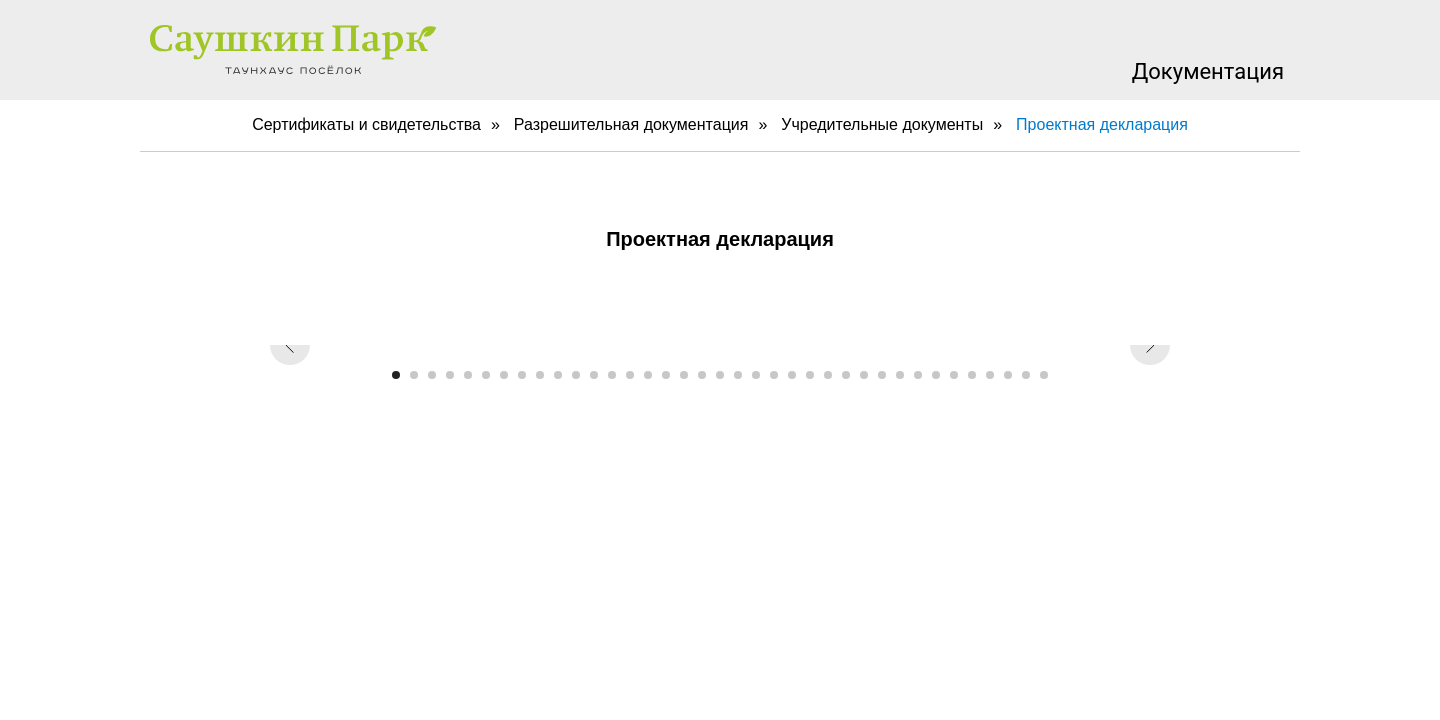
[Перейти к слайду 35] (1008, 375)
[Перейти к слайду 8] (522, 375)
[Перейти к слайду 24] (810, 375)
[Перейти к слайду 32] (954, 375)
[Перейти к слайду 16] (666, 375)
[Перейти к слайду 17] (684, 375)
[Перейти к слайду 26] (846, 375)
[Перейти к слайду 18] (702, 375)
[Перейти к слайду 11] (576, 375)
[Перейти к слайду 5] (468, 375)
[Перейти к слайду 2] (414, 375)
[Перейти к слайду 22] (774, 375)
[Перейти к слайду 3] (432, 375)
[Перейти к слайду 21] (756, 375)
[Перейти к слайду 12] (594, 375)
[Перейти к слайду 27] (864, 375)
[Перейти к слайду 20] (738, 375)
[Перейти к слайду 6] (486, 375)
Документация (1208, 71)
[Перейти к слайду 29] (900, 375)
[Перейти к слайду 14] (630, 375)
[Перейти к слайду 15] (648, 375)
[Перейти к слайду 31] (936, 375)
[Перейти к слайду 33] (972, 375)
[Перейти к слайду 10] (558, 375)
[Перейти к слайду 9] (540, 375)
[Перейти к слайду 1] (396, 375)
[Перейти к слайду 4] (450, 375)
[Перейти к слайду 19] (720, 375)
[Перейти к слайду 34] (990, 375)
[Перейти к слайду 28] (882, 375)
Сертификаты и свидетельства (366, 124)
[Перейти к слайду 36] (1026, 375)
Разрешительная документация (631, 124)
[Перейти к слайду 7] (504, 375)
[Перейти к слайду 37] (1044, 375)
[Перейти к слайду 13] (612, 375)
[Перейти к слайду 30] (918, 375)
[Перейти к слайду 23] (792, 375)
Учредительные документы (882, 124)
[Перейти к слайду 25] (828, 375)
